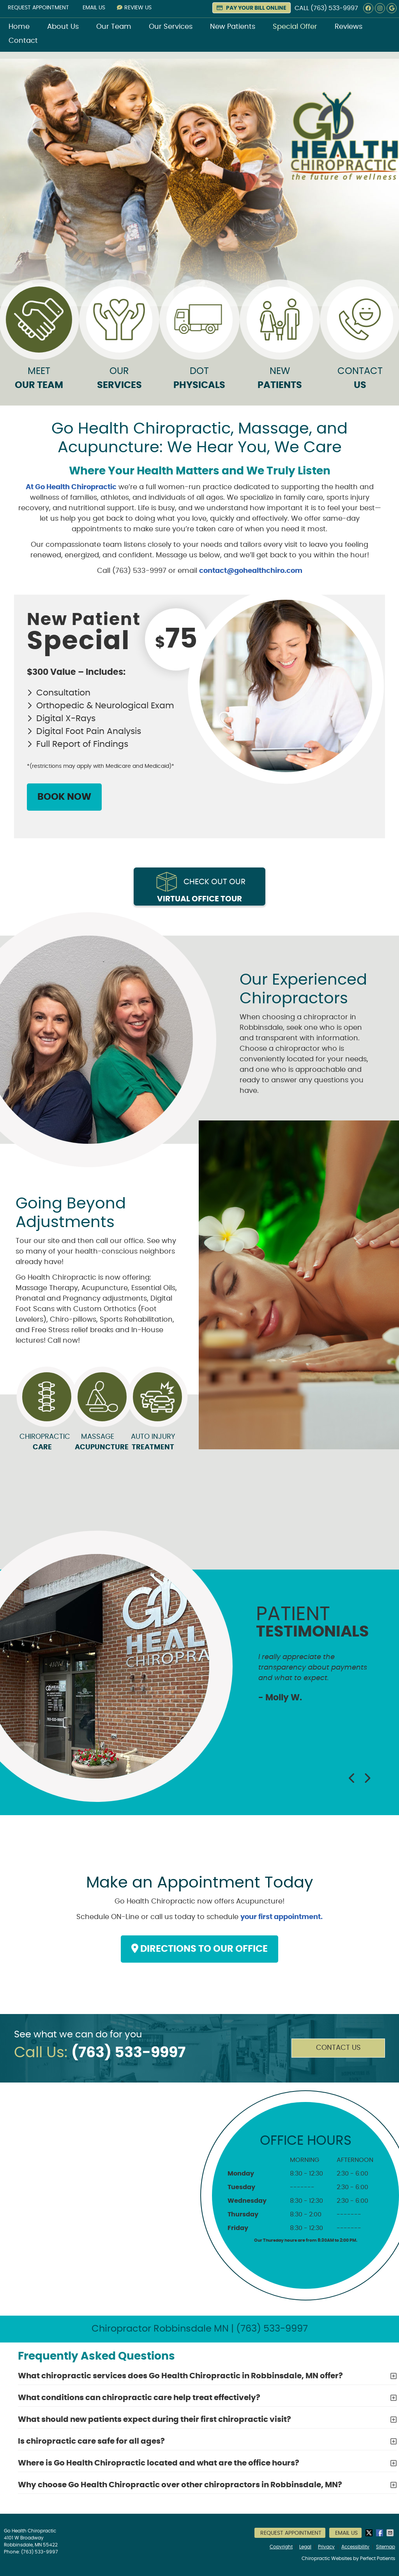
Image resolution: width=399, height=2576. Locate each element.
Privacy (326, 2546)
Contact (23, 40)
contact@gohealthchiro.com (250, 570)
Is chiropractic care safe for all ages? (91, 2441)
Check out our (201, 891)
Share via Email (391, 2532)
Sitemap (385, 2546)
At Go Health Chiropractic (71, 487)
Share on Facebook (380, 2532)
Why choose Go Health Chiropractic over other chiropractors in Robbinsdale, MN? (180, 2485)
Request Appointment (38, 8)
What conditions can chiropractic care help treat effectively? (139, 2398)
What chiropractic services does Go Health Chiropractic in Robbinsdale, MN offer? (180, 2376)
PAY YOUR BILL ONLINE (251, 8)
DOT (199, 341)
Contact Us (338, 2047)
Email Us (94, 8)
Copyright (281, 2546)
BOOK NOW (64, 797)
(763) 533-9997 (334, 8)
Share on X (369, 2532)
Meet (39, 341)
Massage (97, 1443)
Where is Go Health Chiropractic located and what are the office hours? (158, 2463)
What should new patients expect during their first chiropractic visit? (154, 2419)
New (279, 341)
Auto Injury (153, 1443)
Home (19, 26)
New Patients (232, 26)
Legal (305, 2546)
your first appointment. (281, 1917)
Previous (352, 1778)
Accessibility (355, 2546)
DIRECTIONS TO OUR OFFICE (199, 1949)
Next (367, 1778)
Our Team (113, 26)
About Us (63, 26)
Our (119, 341)
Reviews (348, 26)
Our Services (170, 26)
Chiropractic (42, 1443)
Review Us (134, 8)
